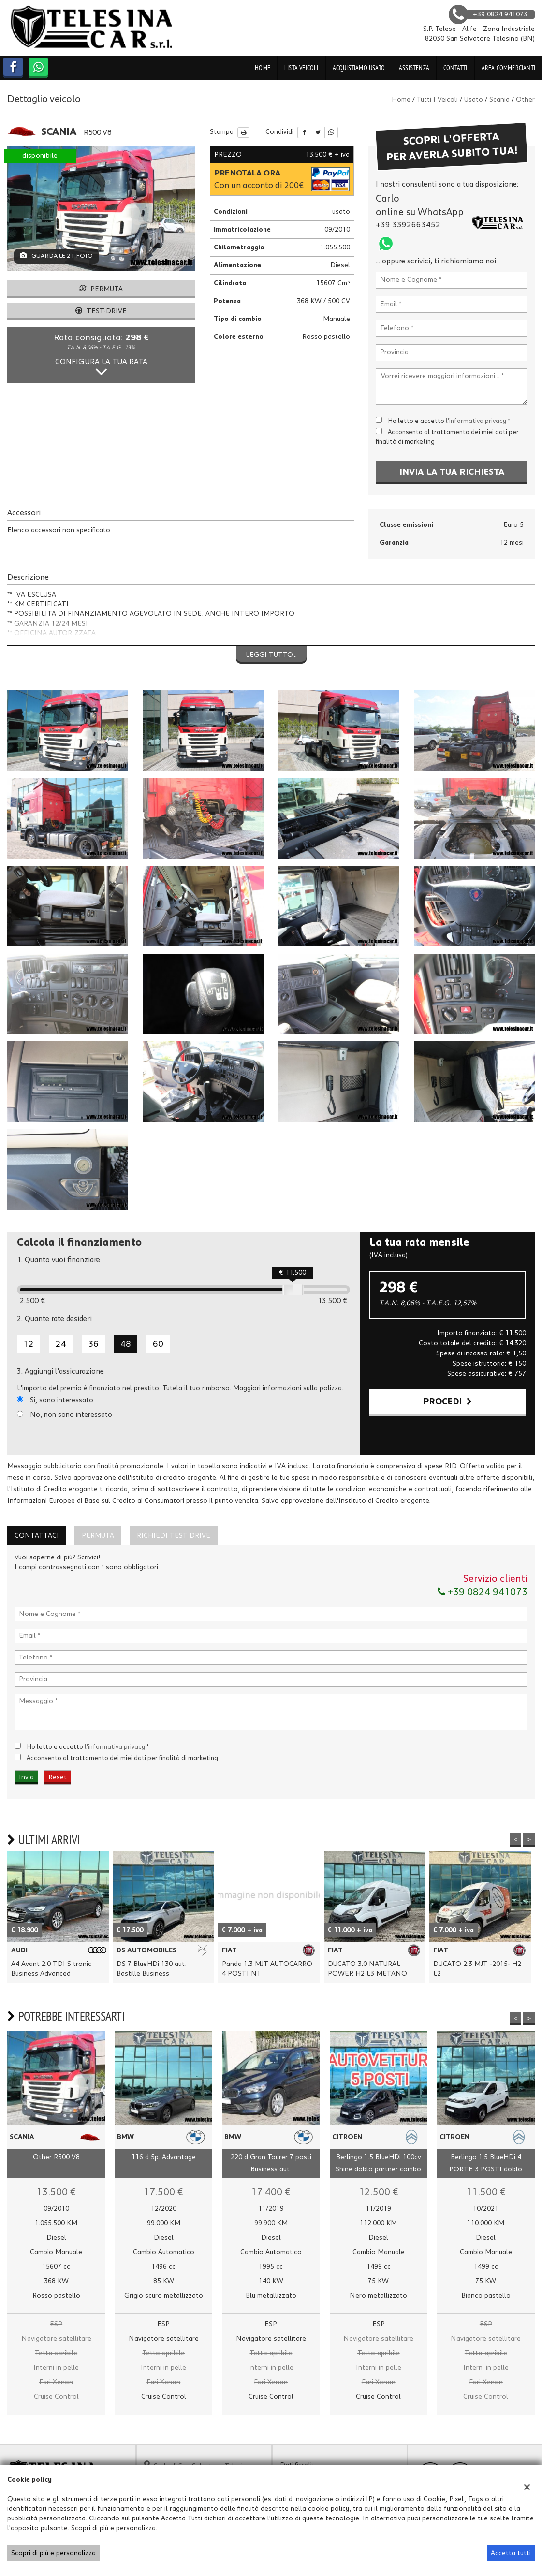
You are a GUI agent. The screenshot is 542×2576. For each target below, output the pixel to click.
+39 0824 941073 (482, 1592)
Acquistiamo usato (359, 67)
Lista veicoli (301, 67)
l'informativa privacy (476, 421)
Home (262, 67)
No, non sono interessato (71, 1415)
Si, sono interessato (61, 1400)
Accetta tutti (511, 2553)
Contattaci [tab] (37, 1535)
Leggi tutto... (271, 655)
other (525, 99)
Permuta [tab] (98, 1535)
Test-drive (101, 311)
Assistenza (414, 67)
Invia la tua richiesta (451, 472)
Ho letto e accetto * (449, 421)
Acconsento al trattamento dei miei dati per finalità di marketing (122, 1758)
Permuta (101, 289)
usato (473, 99)
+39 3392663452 (408, 225)
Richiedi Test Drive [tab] (173, 1535)
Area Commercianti (508, 67)
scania (499, 99)
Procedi (447, 1401)
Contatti (455, 67)
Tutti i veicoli (437, 99)
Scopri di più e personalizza (53, 2553)
